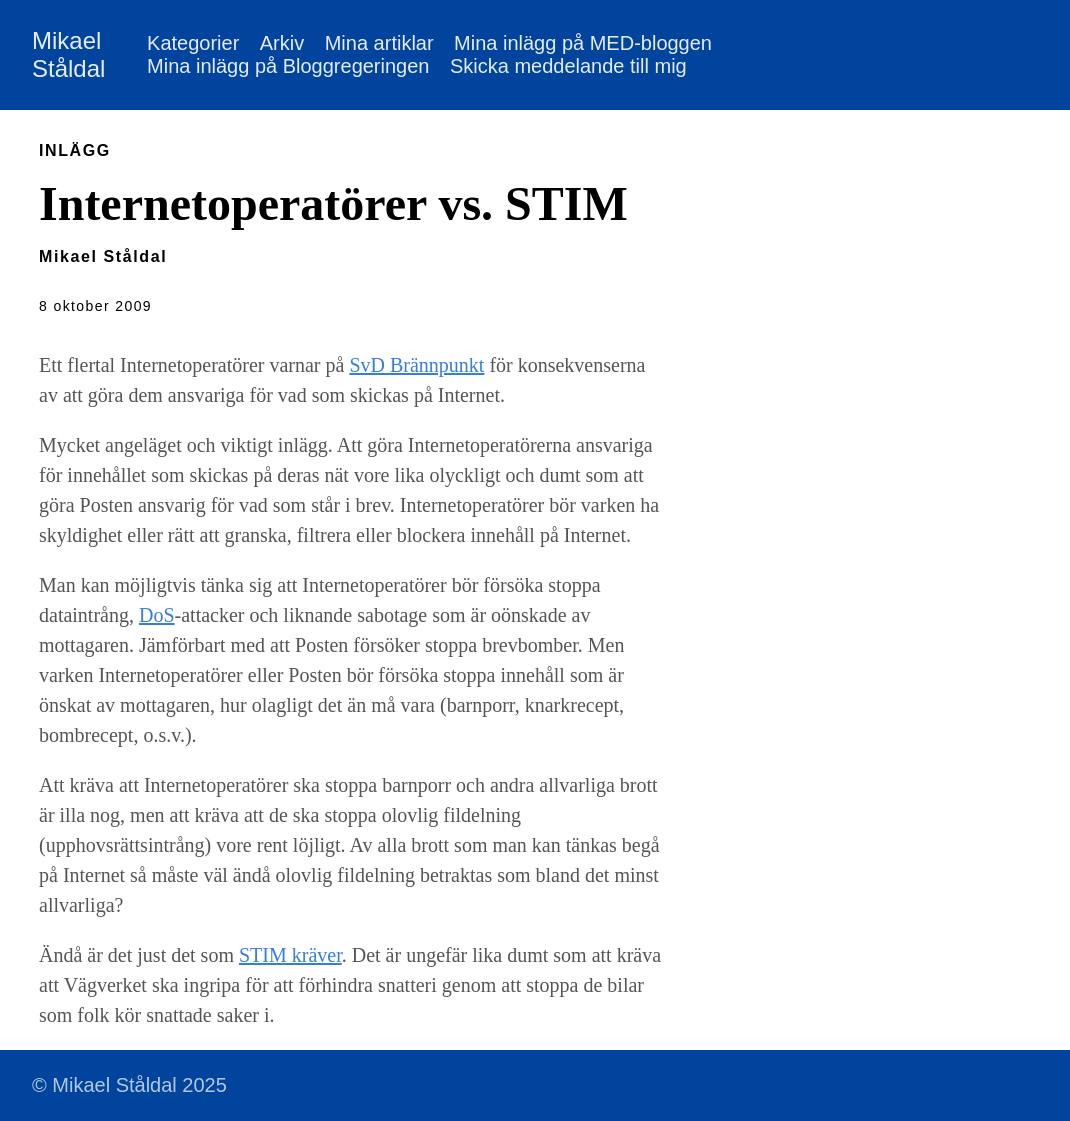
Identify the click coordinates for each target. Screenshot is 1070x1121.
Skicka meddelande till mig (568, 66)
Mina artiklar (379, 43)
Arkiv (282, 43)
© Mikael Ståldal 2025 (129, 1085)
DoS (157, 615)
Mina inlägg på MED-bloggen (583, 43)
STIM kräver (290, 955)
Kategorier (193, 43)
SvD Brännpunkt (416, 365)
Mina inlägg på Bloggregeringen (288, 66)
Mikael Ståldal (68, 54)
